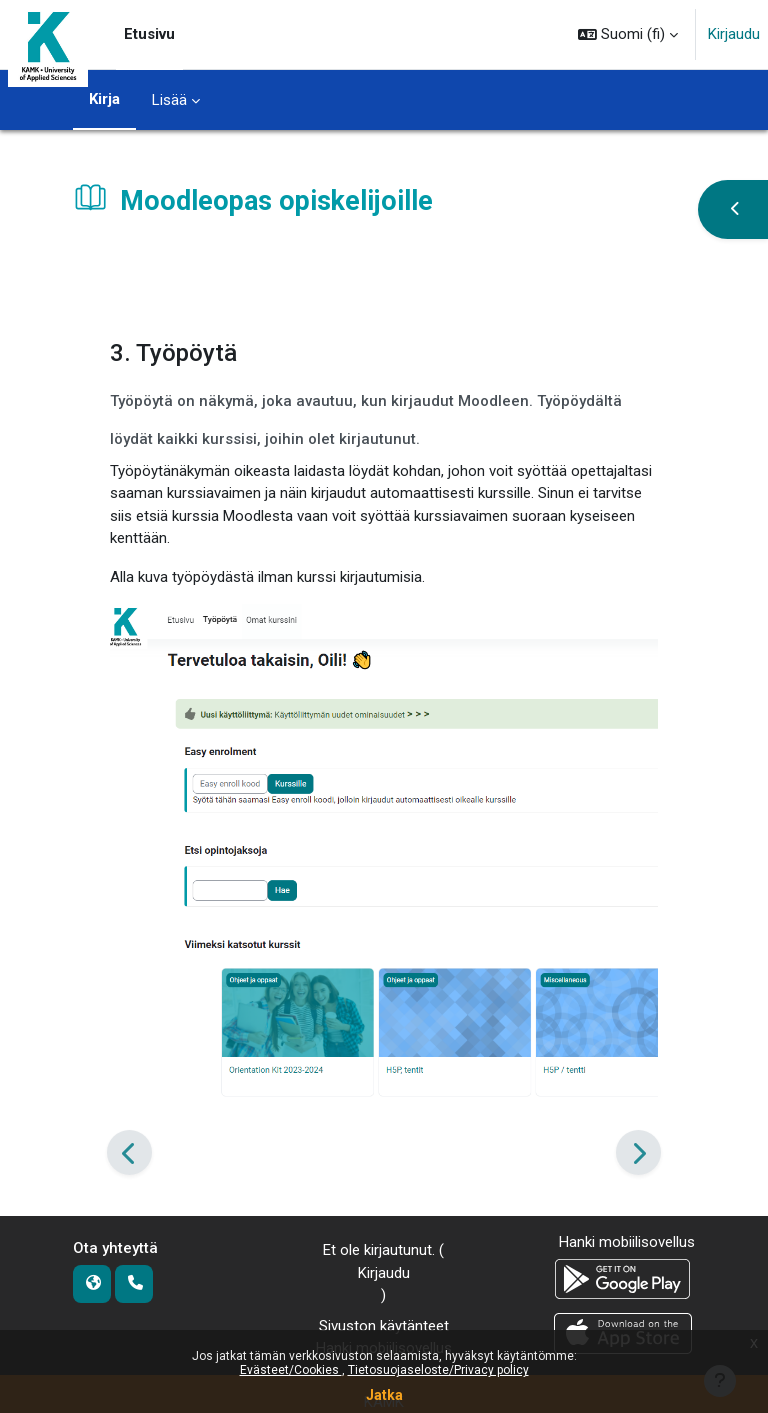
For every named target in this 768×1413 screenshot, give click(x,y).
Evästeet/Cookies (291, 1370)
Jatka (384, 1395)
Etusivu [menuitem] (149, 34)
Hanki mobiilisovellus (627, 1242)
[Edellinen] (129, 1151)
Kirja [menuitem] (104, 99)
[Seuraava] (638, 1151)
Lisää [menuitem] (169, 100)
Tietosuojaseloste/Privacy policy (438, 1370)
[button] (628, 34)
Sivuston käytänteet (384, 1326)
